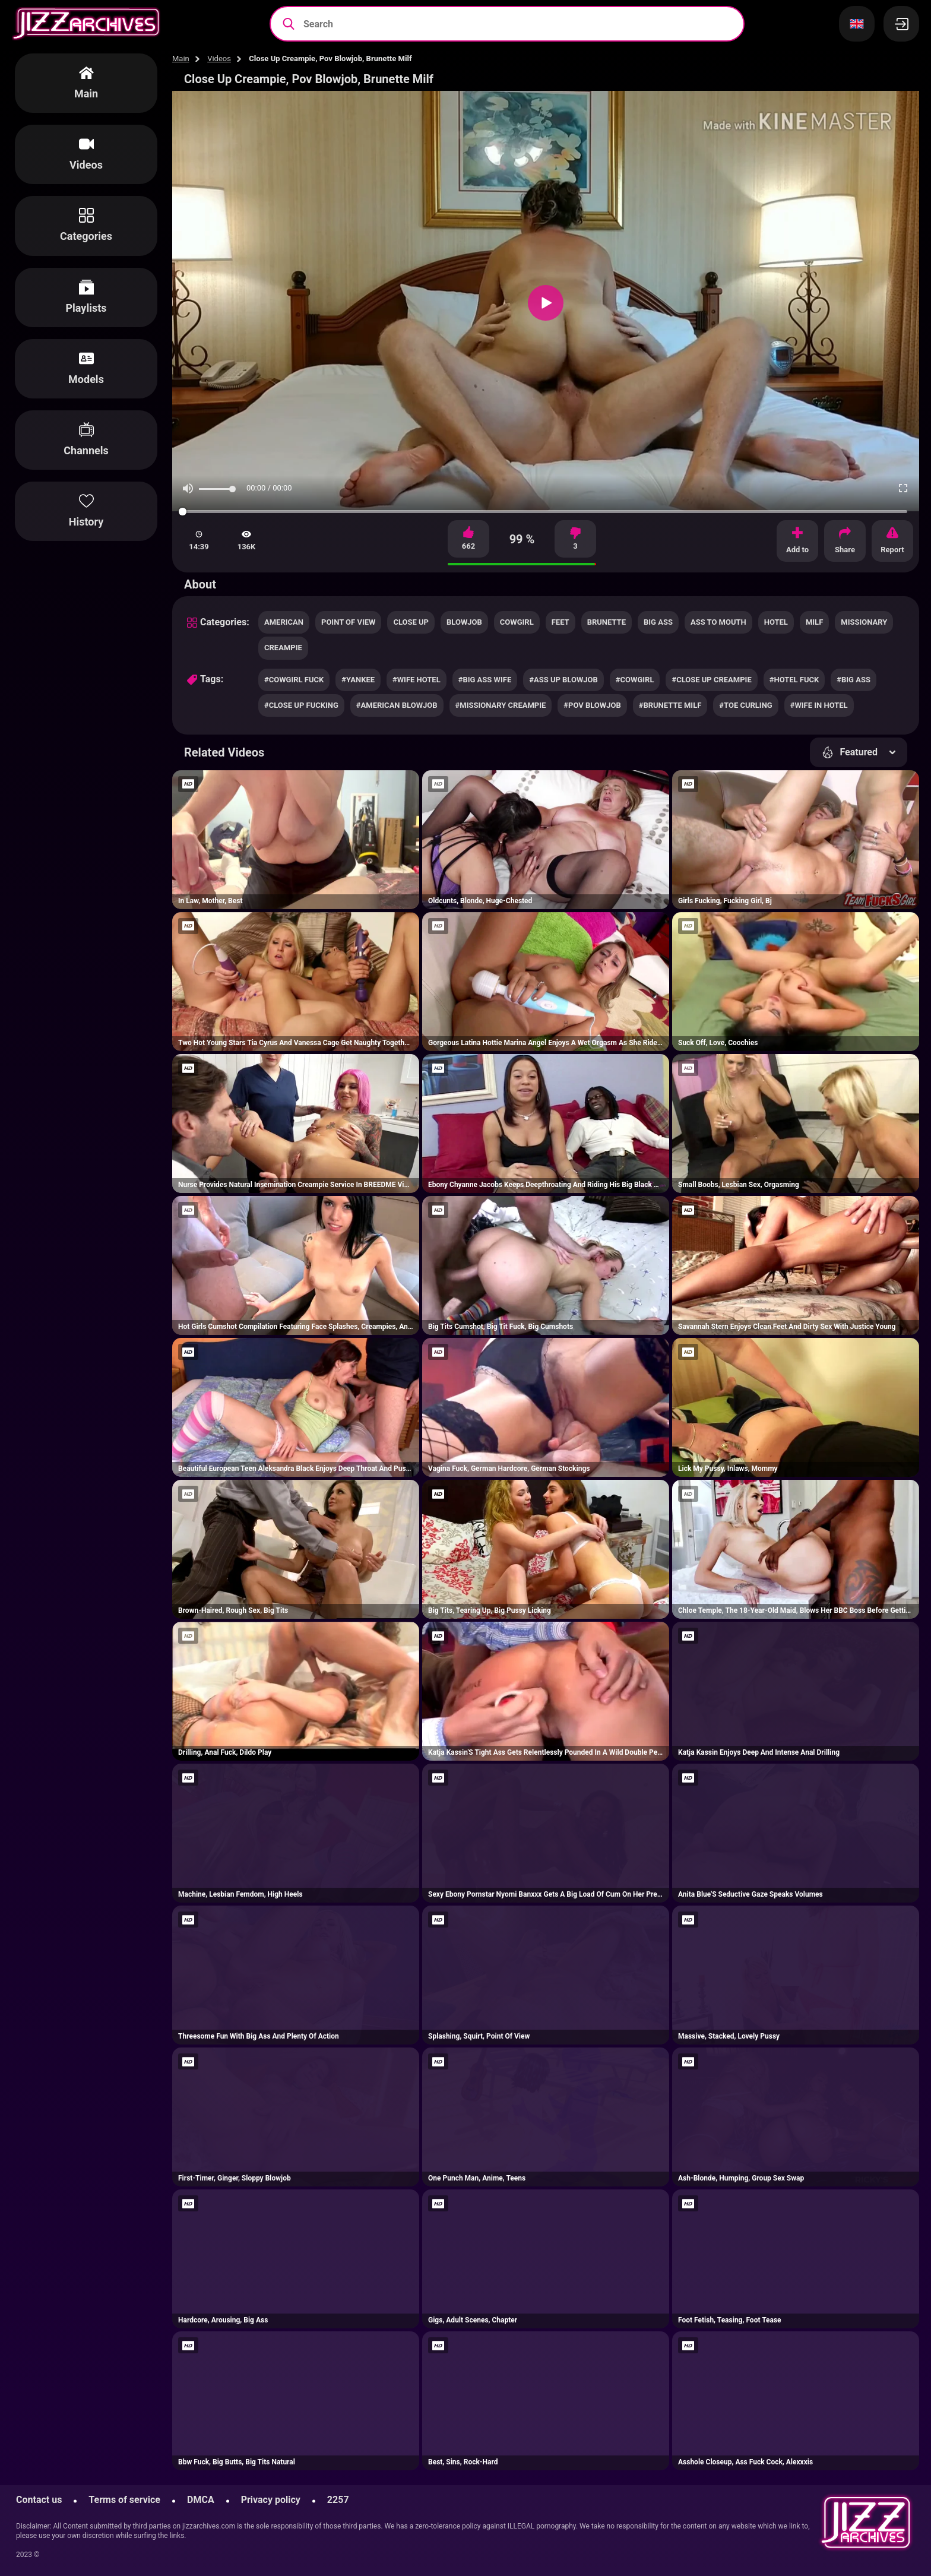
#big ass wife (485, 679)
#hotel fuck (794, 679)
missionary (864, 622)
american (283, 622)
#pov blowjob (591, 705)
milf (814, 622)
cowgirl (517, 622)
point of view (348, 622)
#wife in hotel (819, 705)
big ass (658, 622)
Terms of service (124, 2499)
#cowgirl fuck (294, 679)
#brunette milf (670, 705)
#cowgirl (635, 679)
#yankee (358, 679)
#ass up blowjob (563, 679)
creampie (283, 647)
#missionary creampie (500, 705)
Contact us (39, 2499)
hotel (776, 622)
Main (180, 58)
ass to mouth (718, 622)
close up (411, 622)
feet (560, 622)
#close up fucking (301, 705)
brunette (606, 622)
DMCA (200, 2499)
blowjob (464, 622)
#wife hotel (416, 679)
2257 (338, 2499)
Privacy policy (270, 2499)
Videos (219, 58)
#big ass (853, 679)
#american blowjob (397, 705)
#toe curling (745, 705)
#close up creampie (711, 679)
